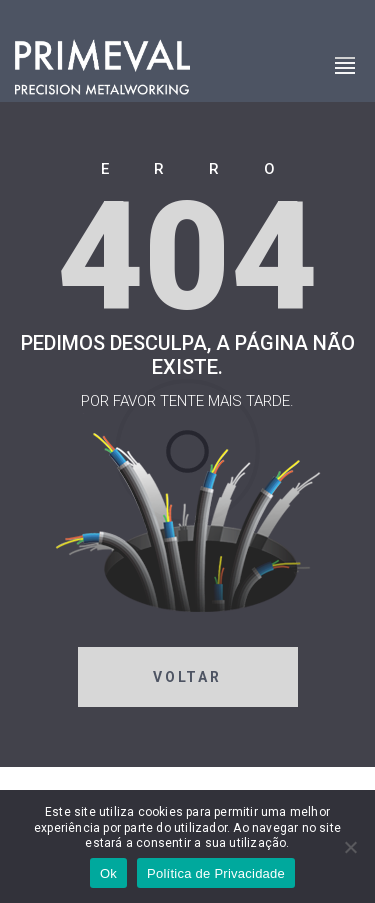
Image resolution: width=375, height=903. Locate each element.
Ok (108, 873)
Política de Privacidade (216, 873)
